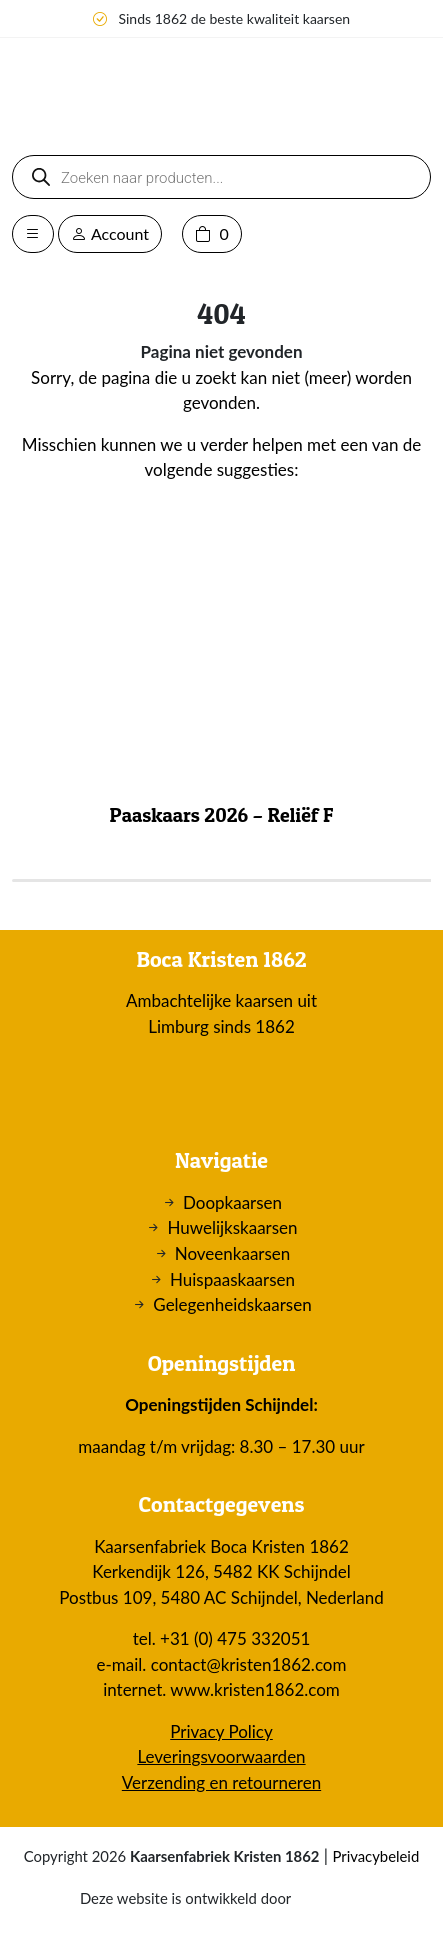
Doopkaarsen (232, 1202)
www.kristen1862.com (255, 1689)
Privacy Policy (221, 1731)
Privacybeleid (375, 1856)
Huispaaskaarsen (232, 1279)
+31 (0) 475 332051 (235, 1638)
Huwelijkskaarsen (232, 1227)
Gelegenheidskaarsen (232, 1304)
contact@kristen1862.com (249, 1664)
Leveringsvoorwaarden (221, 1756)
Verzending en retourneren (221, 1782)
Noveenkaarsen (233, 1253)
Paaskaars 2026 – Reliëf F (222, 815)
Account (110, 233)
